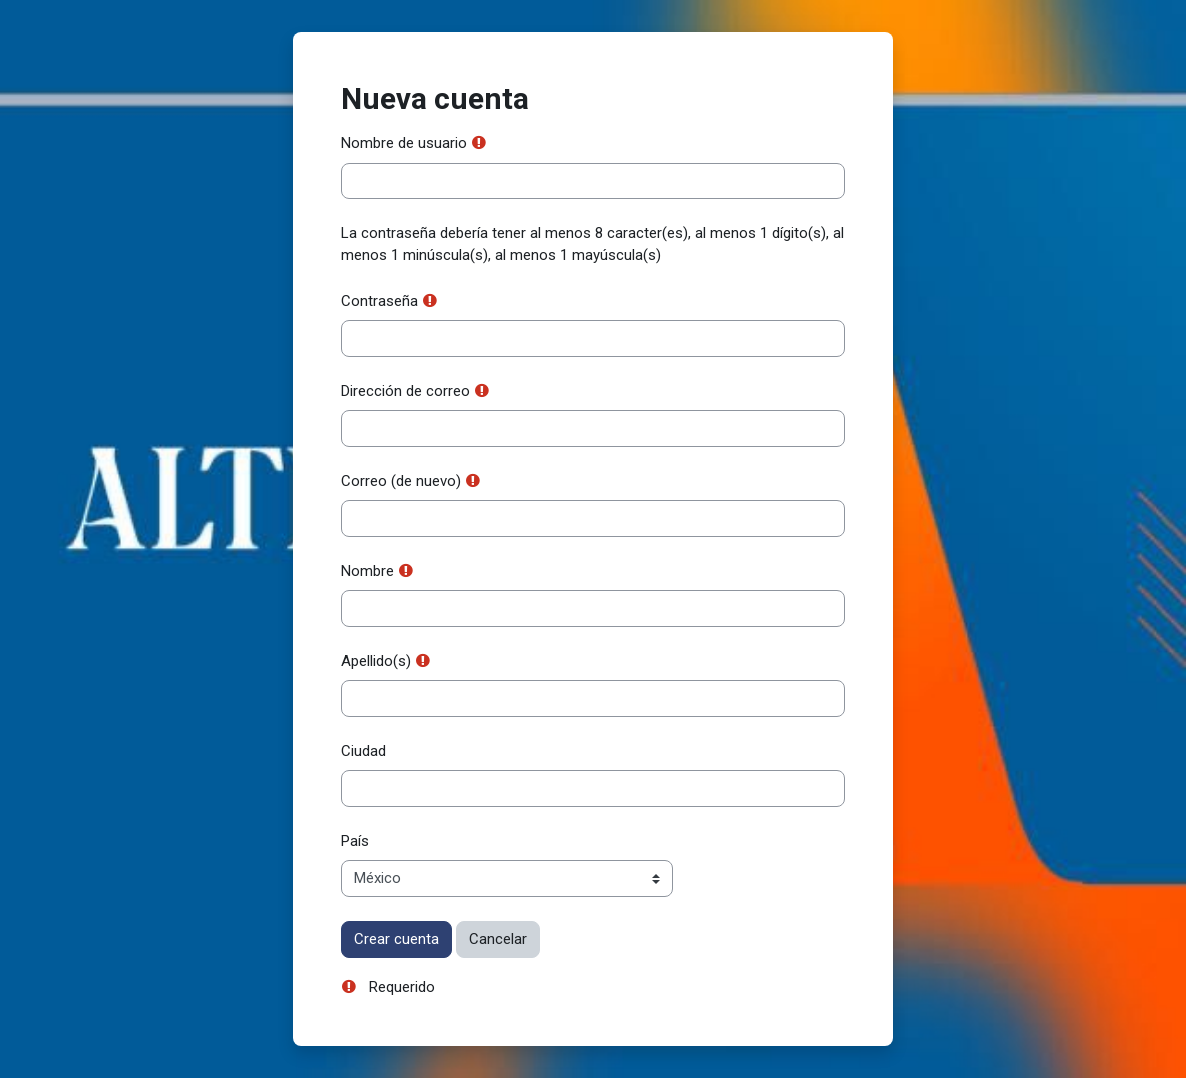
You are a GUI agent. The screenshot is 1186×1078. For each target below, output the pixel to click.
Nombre (367, 571)
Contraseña (379, 301)
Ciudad (363, 751)
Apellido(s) (376, 661)
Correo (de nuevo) (401, 481)
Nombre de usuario (404, 143)
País (355, 841)
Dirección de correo (405, 391)
